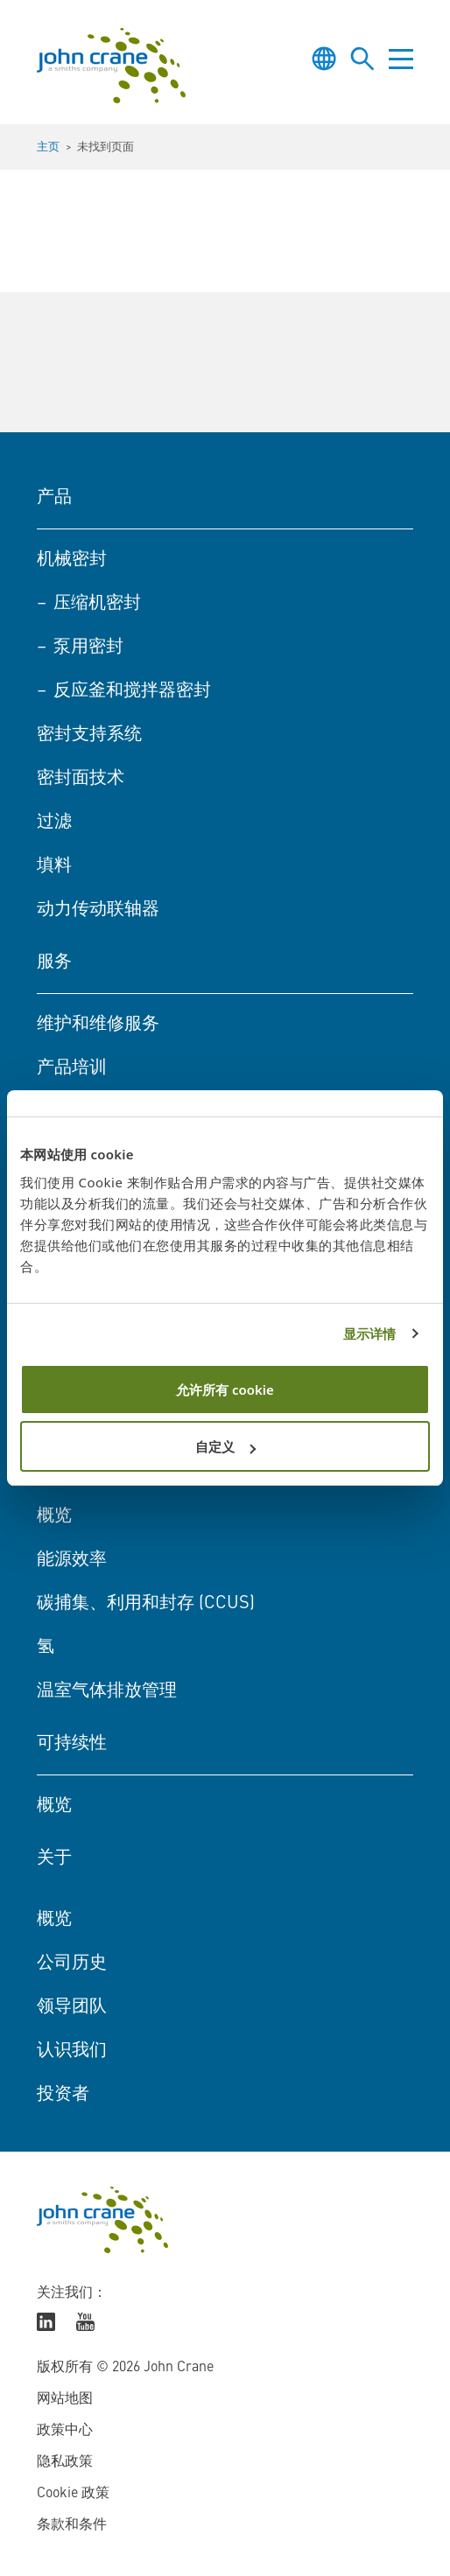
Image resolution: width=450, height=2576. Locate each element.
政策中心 (65, 2431)
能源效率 (72, 1560)
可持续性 (72, 1744)
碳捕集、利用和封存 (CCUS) (146, 1604)
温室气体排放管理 (107, 1691)
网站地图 (65, 2399)
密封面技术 (80, 779)
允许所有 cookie (225, 1389)
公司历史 (72, 1963)
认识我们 (72, 2051)
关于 (54, 1858)
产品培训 (72, 1068)
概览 (54, 1516)
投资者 (63, 2095)
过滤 (54, 822)
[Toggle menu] (401, 58)
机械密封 (72, 560)
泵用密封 (88, 647)
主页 (48, 147)
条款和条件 (72, 2525)
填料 (54, 866)
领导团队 (72, 2007)
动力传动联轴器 (98, 910)
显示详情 (369, 1333)
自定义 (225, 1446)
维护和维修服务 (98, 1024)
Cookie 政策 (73, 2494)
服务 (54, 962)
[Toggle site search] (362, 58)
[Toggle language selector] (324, 58)
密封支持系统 (89, 735)
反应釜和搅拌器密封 (132, 691)
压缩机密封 (97, 603)
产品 (54, 498)
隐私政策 (65, 2462)
